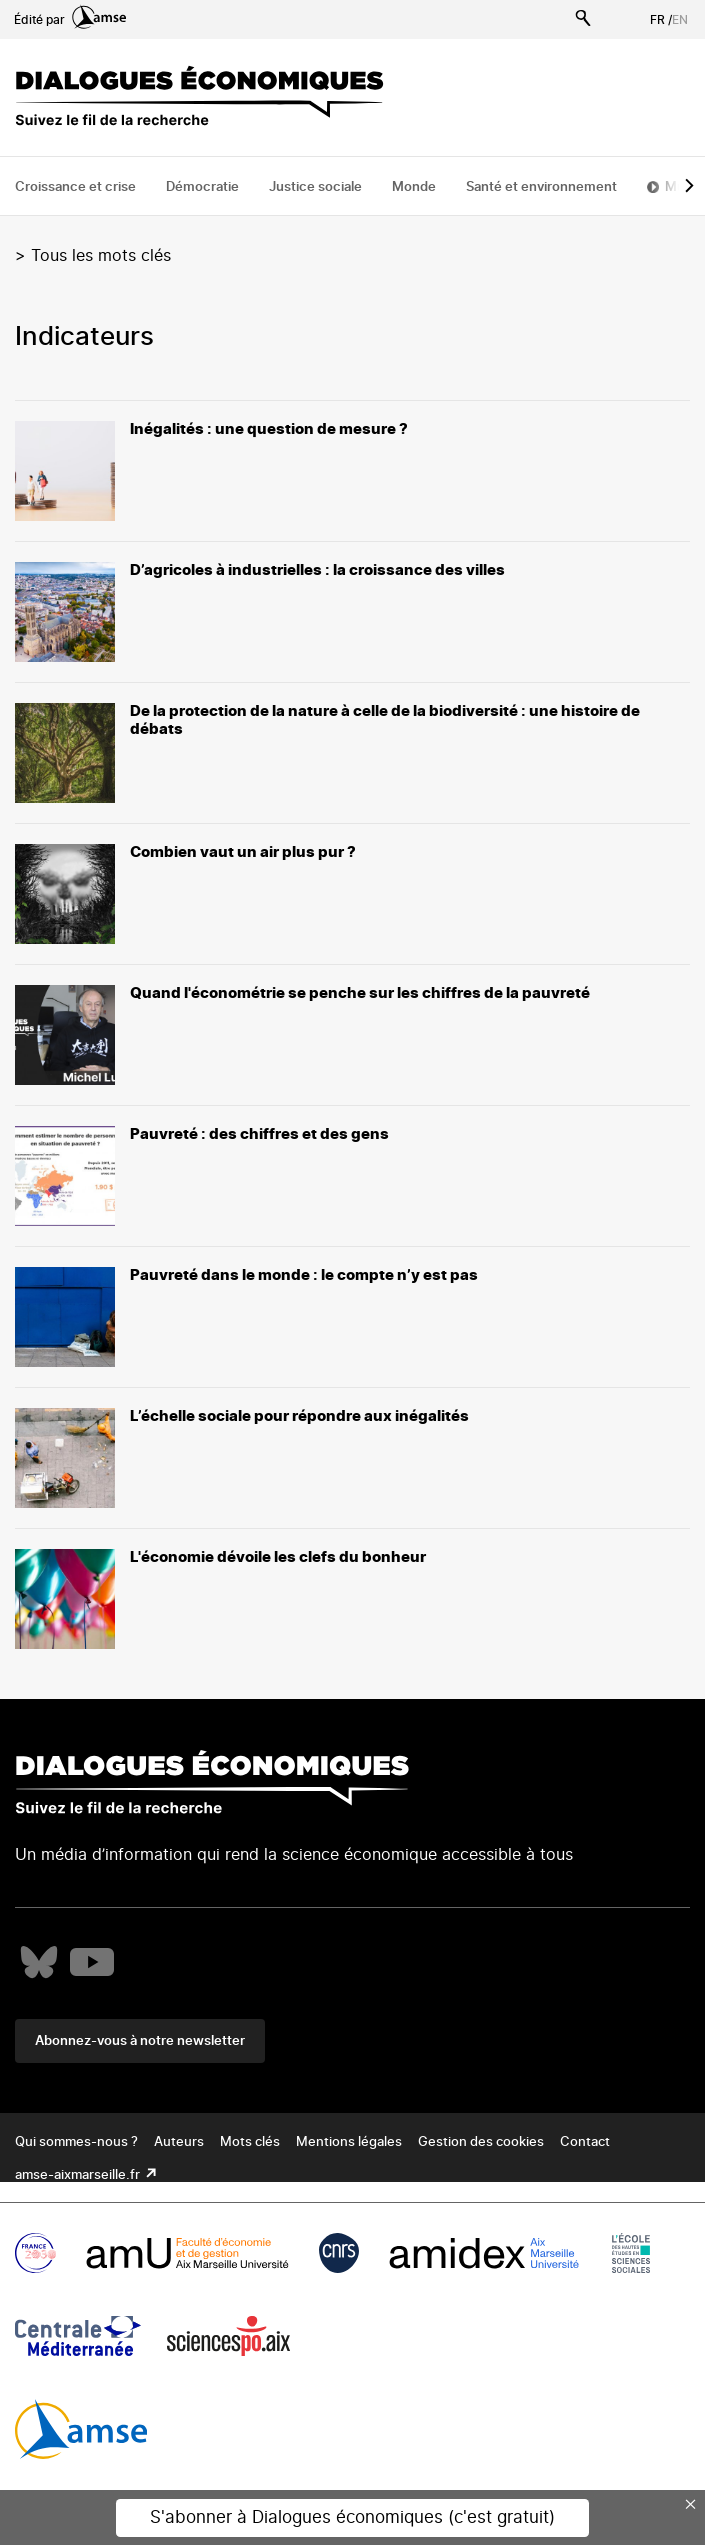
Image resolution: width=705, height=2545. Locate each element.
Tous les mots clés (101, 256)
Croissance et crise (75, 187)
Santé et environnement (541, 187)
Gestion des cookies (481, 2142)
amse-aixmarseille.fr (79, 2175)
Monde (414, 187)
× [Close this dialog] (691, 2504)
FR (657, 20)
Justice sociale (315, 187)
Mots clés (250, 2142)
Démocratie (202, 187)
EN (680, 20)
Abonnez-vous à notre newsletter (140, 2041)
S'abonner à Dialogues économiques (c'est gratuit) (352, 2517)
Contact (585, 2142)
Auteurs (179, 2142)
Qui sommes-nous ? (76, 2142)
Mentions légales (349, 2142)
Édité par (70, 20)
